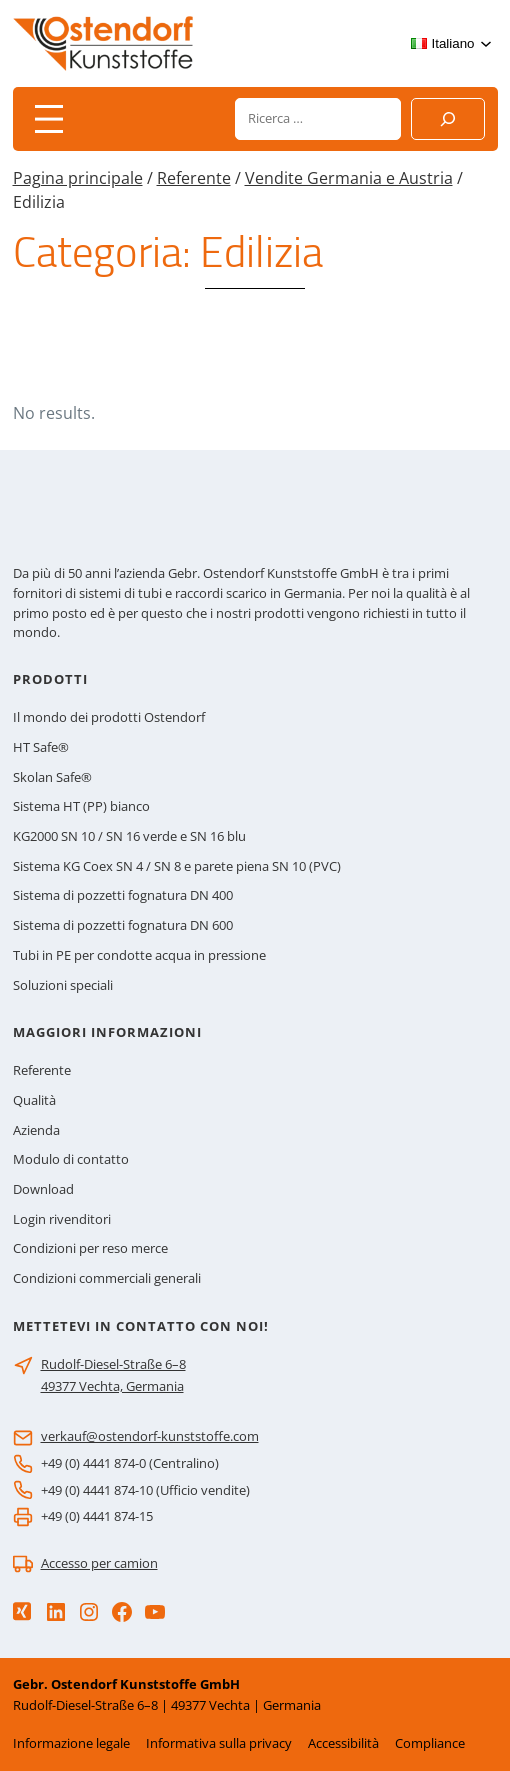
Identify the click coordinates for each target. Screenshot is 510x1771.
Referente (194, 178)
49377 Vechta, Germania (112, 1386)
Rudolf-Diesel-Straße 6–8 (113, 1364)
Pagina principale (78, 178)
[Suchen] (448, 119)
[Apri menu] (49, 119)
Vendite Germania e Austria (349, 178)
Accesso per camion (99, 1563)
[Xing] (22, 1611)
